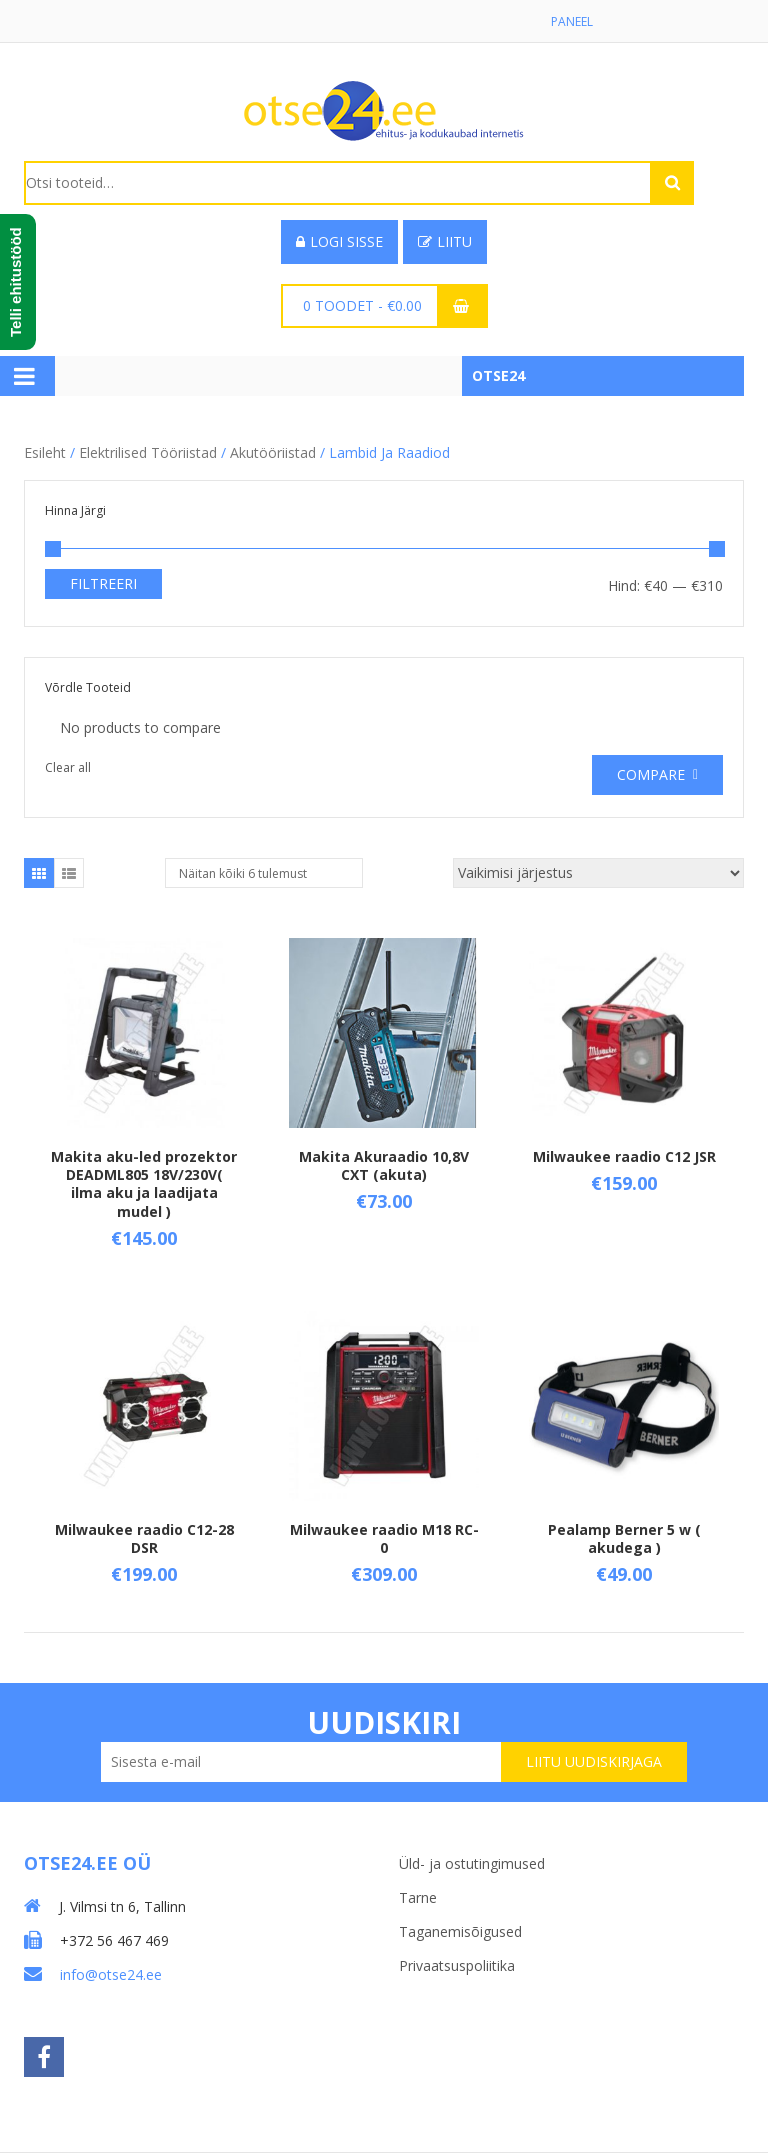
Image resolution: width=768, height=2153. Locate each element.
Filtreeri (103, 583)
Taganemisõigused (460, 1931)
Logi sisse (339, 241)
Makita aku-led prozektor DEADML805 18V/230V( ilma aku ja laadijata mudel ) (144, 1184)
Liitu (445, 241)
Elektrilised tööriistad (148, 452)
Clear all (68, 767)
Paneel (572, 21)
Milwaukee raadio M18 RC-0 (384, 1538)
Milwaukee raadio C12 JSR (624, 1156)
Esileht (45, 452)
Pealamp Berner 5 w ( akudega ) (624, 1538)
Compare (651, 774)
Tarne (418, 1897)
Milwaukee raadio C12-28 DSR (144, 1538)
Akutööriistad (273, 452)
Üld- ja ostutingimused (472, 1863)
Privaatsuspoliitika (457, 1965)
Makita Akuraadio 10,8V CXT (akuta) (384, 1165)
